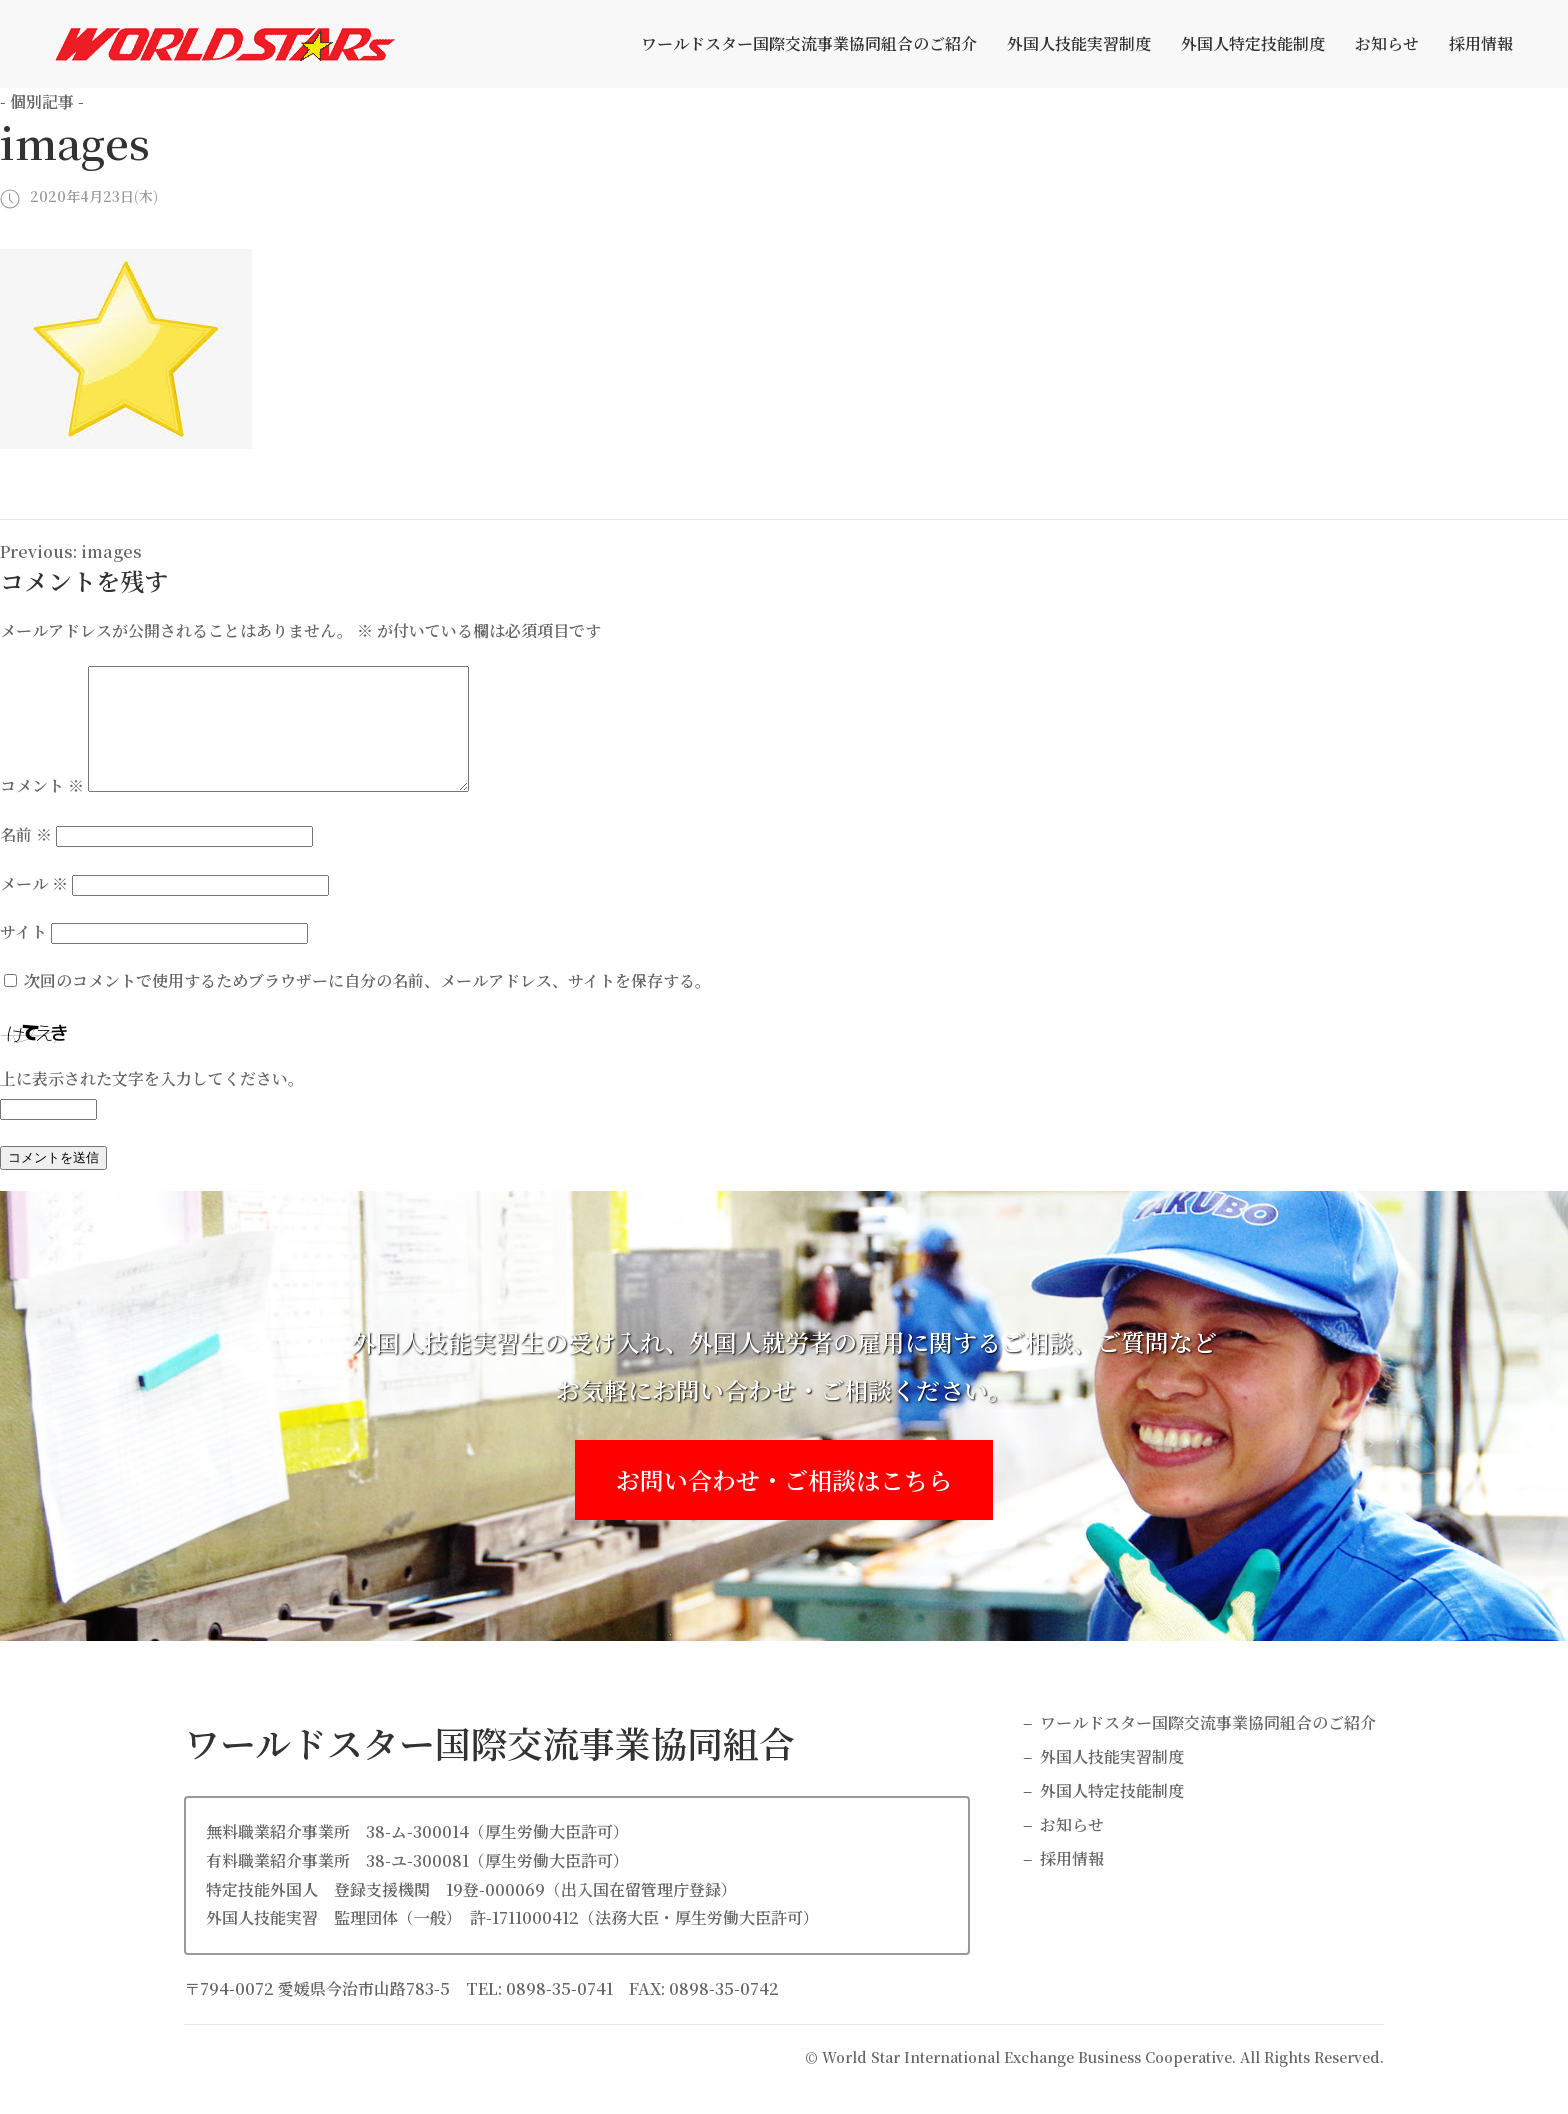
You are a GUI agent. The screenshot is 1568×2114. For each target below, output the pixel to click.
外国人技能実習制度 (1079, 43)
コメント (42, 809)
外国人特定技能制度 (1253, 43)
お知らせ (1387, 43)
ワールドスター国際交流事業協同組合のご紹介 (809, 43)
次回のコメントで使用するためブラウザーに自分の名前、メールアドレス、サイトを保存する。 (367, 1004)
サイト (23, 955)
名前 (26, 858)
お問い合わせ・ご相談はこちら (784, 1503)
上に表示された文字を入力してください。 (152, 1102)
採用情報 (1481, 43)
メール (34, 907)
